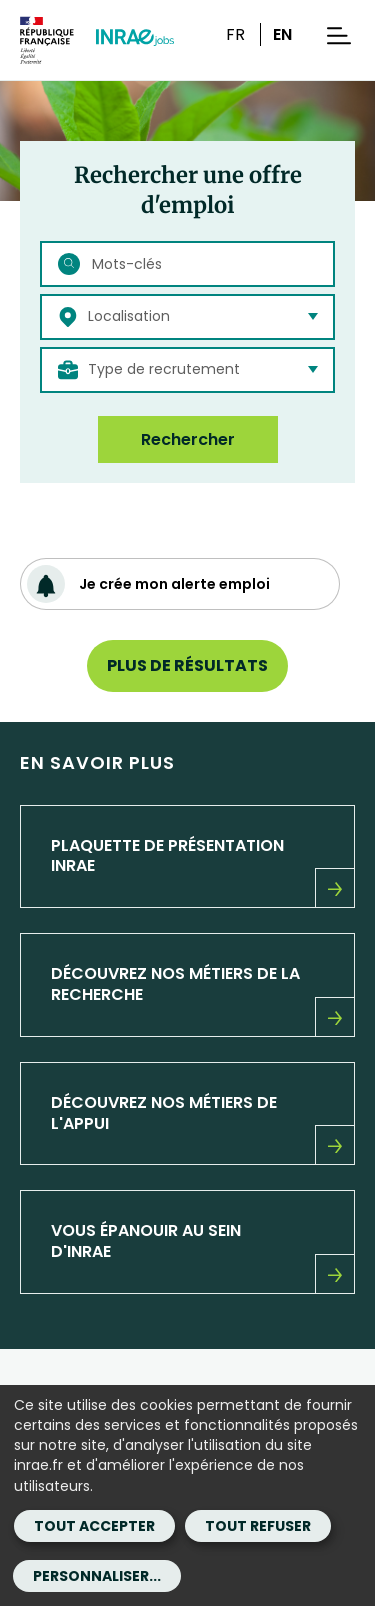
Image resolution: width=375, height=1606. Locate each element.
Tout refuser (258, 1526)
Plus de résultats (187, 665)
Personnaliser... (97, 1576)
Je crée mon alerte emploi (148, 584)
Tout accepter (94, 1526)
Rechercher (188, 439)
